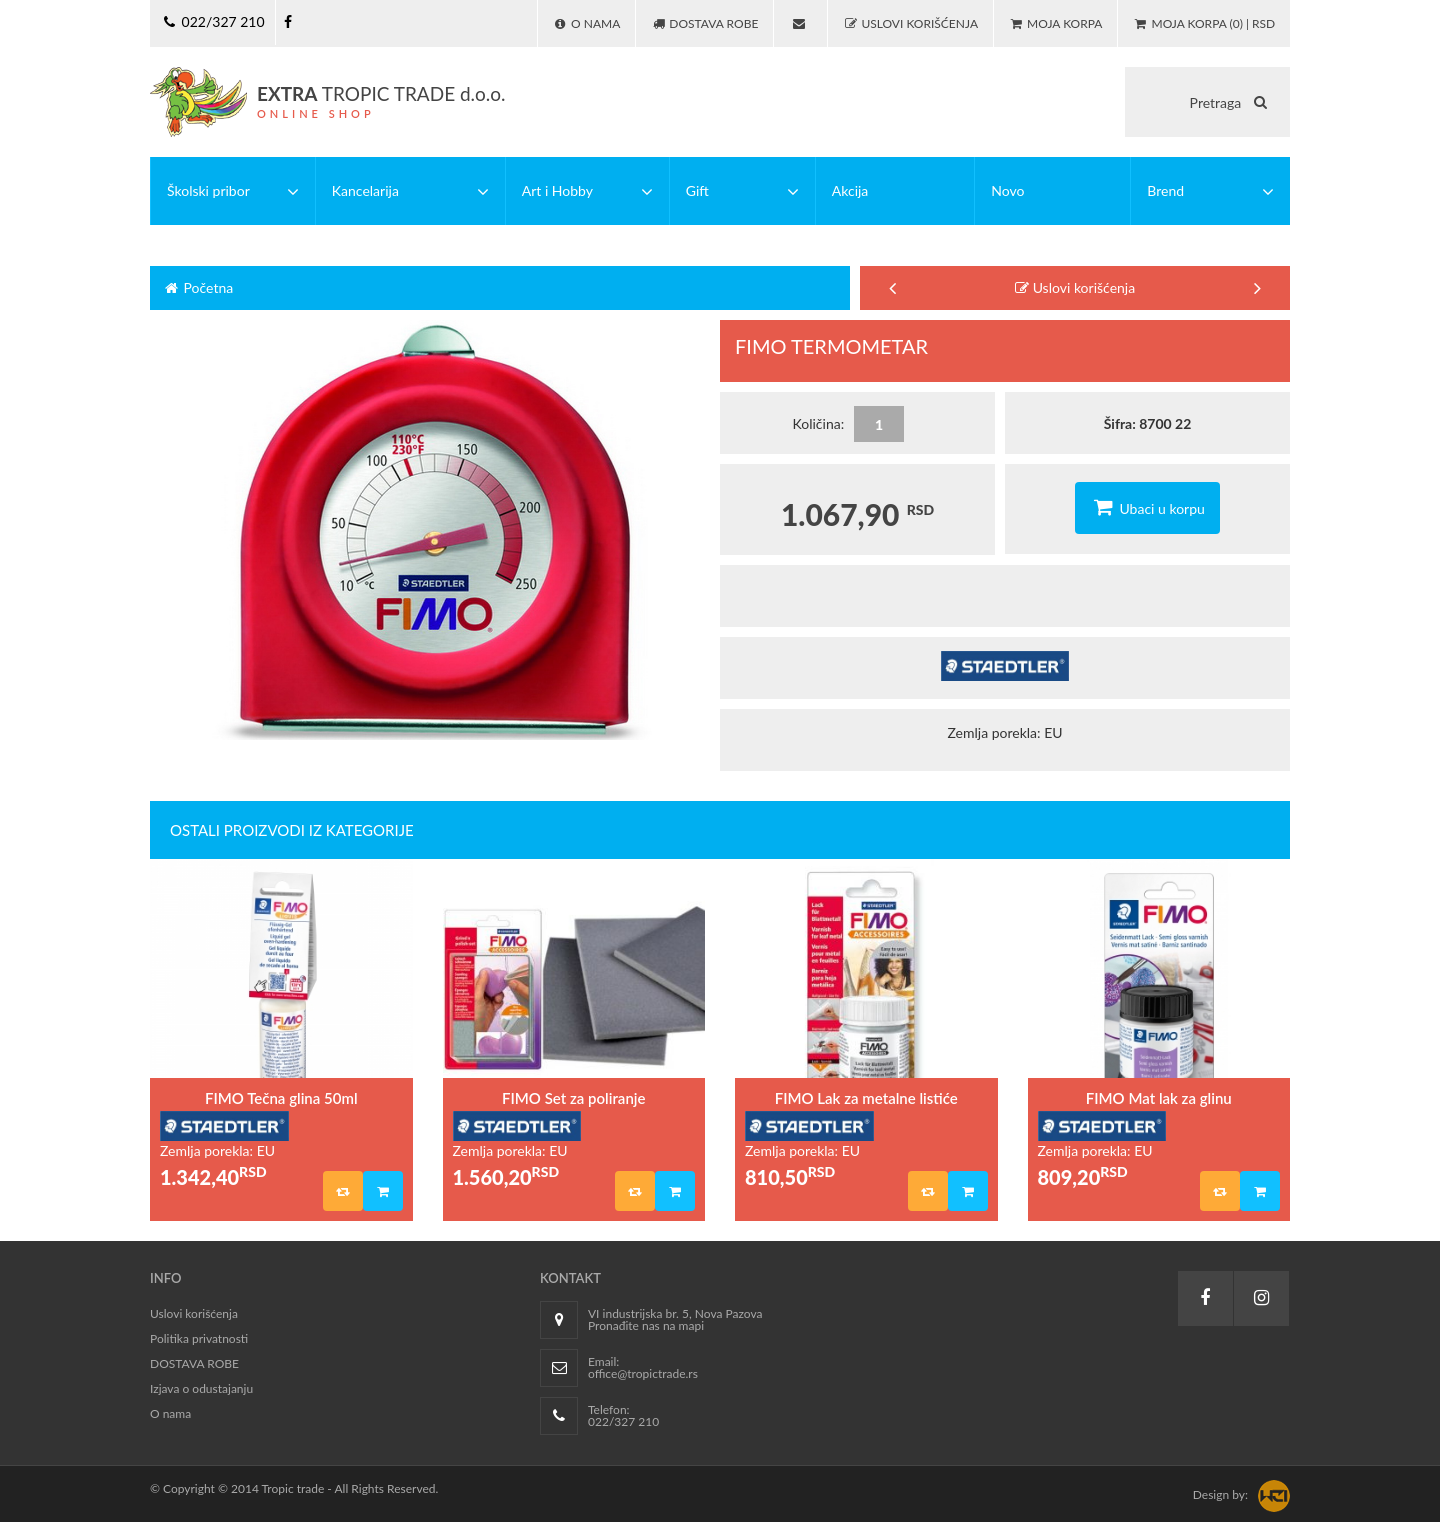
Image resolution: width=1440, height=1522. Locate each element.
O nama (170, 1413)
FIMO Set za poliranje (573, 1098)
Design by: (1220, 1494)
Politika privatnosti (199, 1338)
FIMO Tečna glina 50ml (281, 1098)
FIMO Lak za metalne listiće (866, 1098)
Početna (197, 287)
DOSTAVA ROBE (194, 1363)
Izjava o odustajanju (201, 1388)
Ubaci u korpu (1147, 507)
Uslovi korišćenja (1075, 287)
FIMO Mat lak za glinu (1159, 1098)
